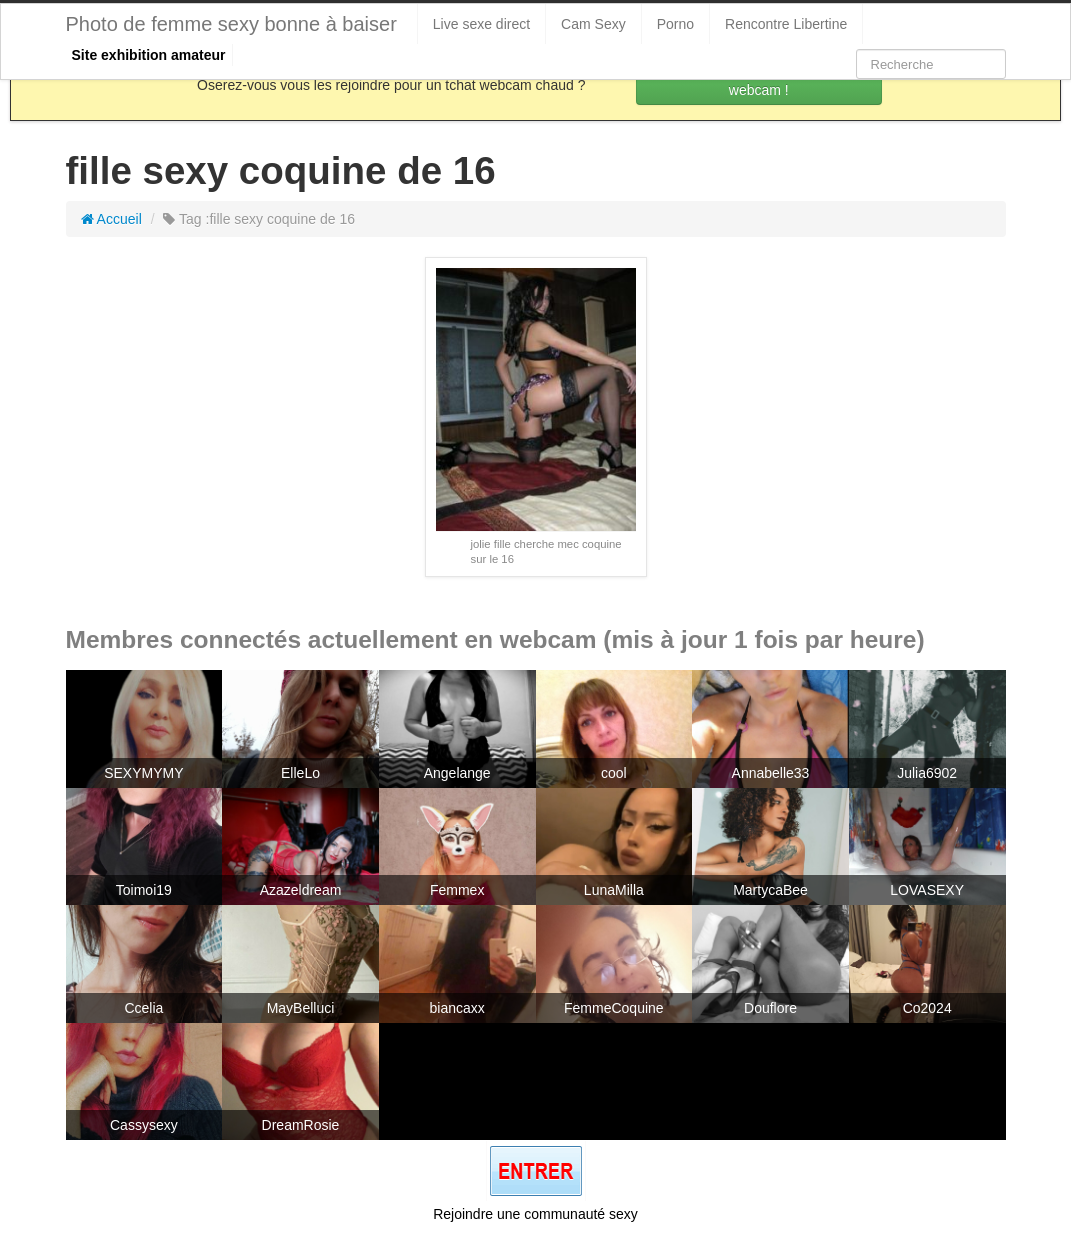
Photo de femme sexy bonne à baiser (231, 24)
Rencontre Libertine (786, 24)
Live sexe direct (481, 24)
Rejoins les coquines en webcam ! (759, 80)
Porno (675, 24)
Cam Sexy (593, 24)
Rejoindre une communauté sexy (535, 1214)
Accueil (111, 219)
